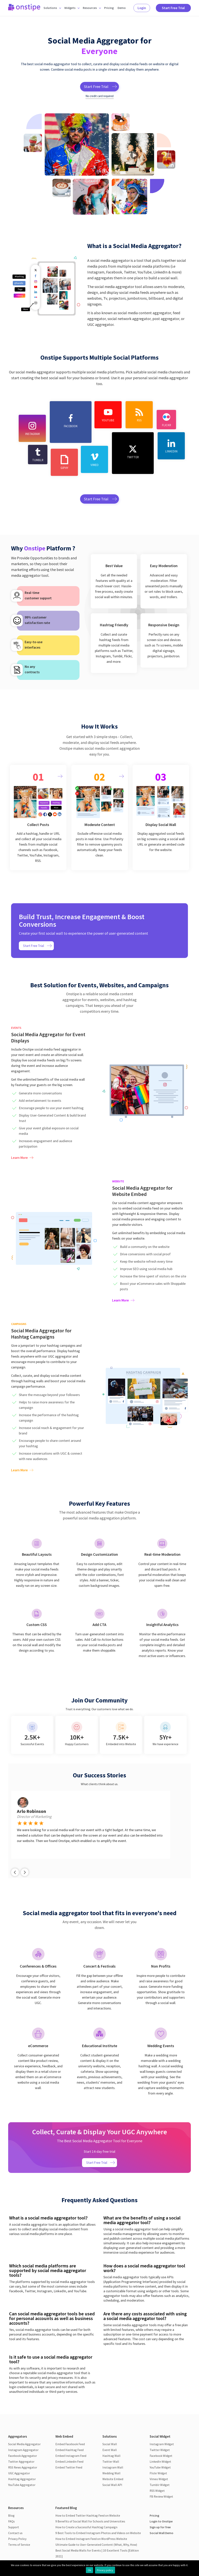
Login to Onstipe (161, 2521)
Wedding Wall (111, 2473)
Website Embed (112, 2479)
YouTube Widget (160, 2467)
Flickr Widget (158, 2473)
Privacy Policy (17, 2539)
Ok (89, 2570)
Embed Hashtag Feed (69, 2450)
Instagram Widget (162, 2444)
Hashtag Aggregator (22, 2479)
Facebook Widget (161, 2456)
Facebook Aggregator (22, 2456)
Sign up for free (160, 2527)
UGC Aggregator (19, 2473)
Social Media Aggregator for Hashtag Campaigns (41, 1333)
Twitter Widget (160, 2450)
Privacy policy (105, 2570)
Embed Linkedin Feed (69, 2461)
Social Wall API (112, 2485)
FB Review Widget (161, 2496)
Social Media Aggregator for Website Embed (142, 1191)
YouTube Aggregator (21, 2485)
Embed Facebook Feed (70, 2444)
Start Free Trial (173, 8)
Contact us (15, 2533)
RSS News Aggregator (22, 2467)
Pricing (109, 8)
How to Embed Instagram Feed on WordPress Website (91, 2539)
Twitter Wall (110, 2461)
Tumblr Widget (160, 2485)
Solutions (52, 8)
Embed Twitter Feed (68, 2467)
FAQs (11, 2521)
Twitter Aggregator (21, 2461)
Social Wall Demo (161, 2533)
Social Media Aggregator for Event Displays (48, 1037)
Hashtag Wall (111, 2456)
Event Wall (109, 2450)
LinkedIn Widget (160, 2461)
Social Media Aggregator (24, 2444)
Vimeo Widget (159, 2479)
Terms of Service (19, 2545)
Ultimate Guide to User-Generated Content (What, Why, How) (96, 2545)
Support (13, 2527)
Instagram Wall (112, 2467)
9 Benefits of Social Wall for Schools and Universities (90, 2521)
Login (142, 8)
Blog (11, 2515)
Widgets (72, 8)
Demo (122, 8)
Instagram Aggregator (23, 2450)
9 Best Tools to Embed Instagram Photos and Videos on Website (98, 2533)
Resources (92, 8)
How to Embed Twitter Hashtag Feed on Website (87, 2515)
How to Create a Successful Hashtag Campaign (86, 2527)
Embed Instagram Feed (70, 2456)
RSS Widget (157, 2491)
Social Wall (109, 2444)
